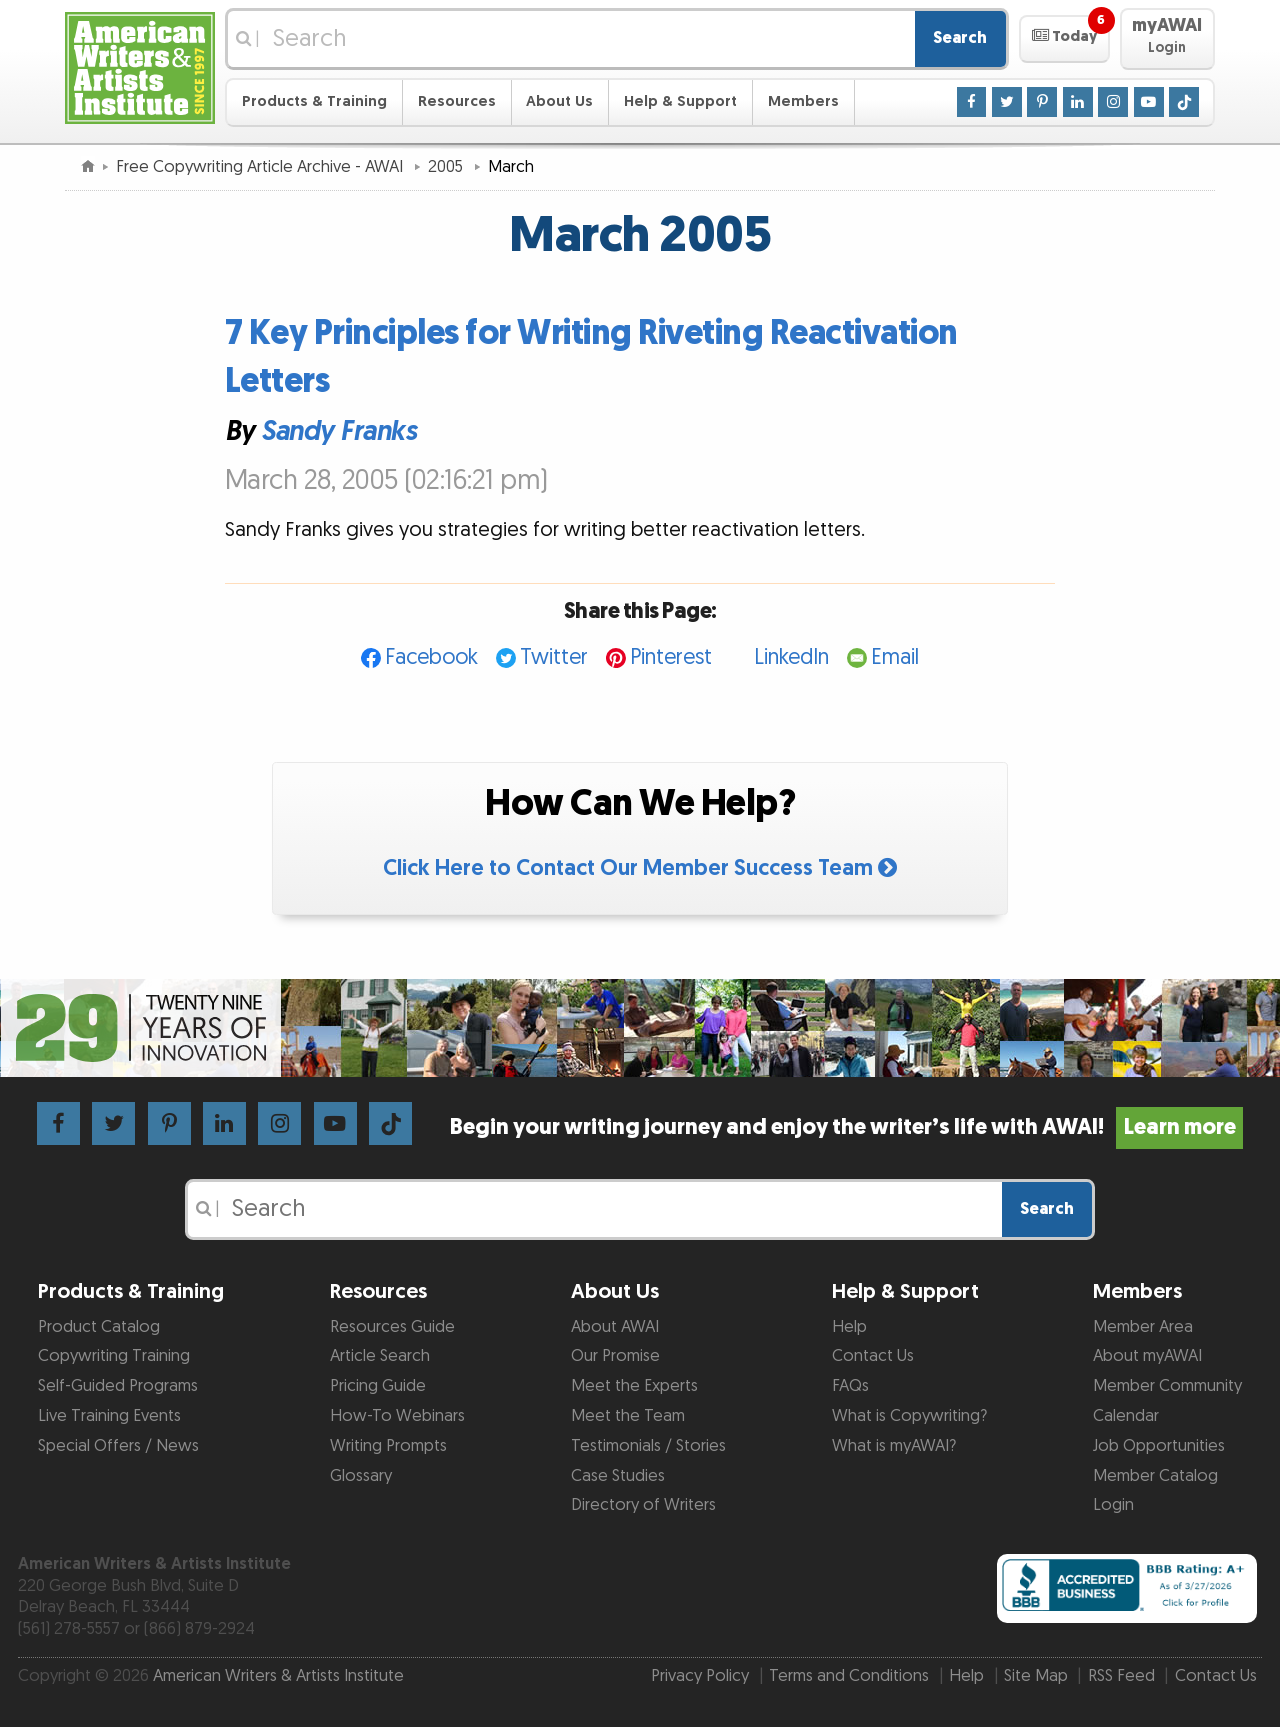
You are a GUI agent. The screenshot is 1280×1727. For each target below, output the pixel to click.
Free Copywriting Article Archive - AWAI (261, 167)
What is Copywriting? (909, 1416)
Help (849, 1327)
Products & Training (314, 101)
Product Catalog (99, 1327)
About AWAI (615, 1327)
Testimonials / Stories (648, 1446)
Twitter (554, 657)
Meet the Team (628, 1416)
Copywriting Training (114, 1356)
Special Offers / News (118, 1446)
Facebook (431, 657)
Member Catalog (1155, 1476)
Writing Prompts (388, 1446)
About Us (559, 101)
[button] (1064, 39)
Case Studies (618, 1476)
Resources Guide (392, 1327)
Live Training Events (109, 1416)
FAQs (850, 1386)
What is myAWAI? (894, 1446)
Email (895, 657)
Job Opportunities (1159, 1446)
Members (803, 101)
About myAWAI (1147, 1356)
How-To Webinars (397, 1416)
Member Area (1143, 1327)
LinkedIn (791, 657)
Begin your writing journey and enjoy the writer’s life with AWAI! (846, 1127)
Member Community (1167, 1386)
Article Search (380, 1356)
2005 (447, 167)
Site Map (1036, 1676)
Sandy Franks (338, 432)
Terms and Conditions (849, 1676)
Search (960, 38)
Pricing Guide (378, 1386)
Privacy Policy (700, 1676)
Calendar (1126, 1416)
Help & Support (680, 101)
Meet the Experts (634, 1386)
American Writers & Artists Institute (278, 1676)
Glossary (361, 1476)
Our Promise (615, 1356)
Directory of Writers (643, 1505)
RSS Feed (1121, 1676)
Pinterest (671, 657)
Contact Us (873, 1356)
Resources (457, 101)
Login (1113, 1505)
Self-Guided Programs (118, 1386)
